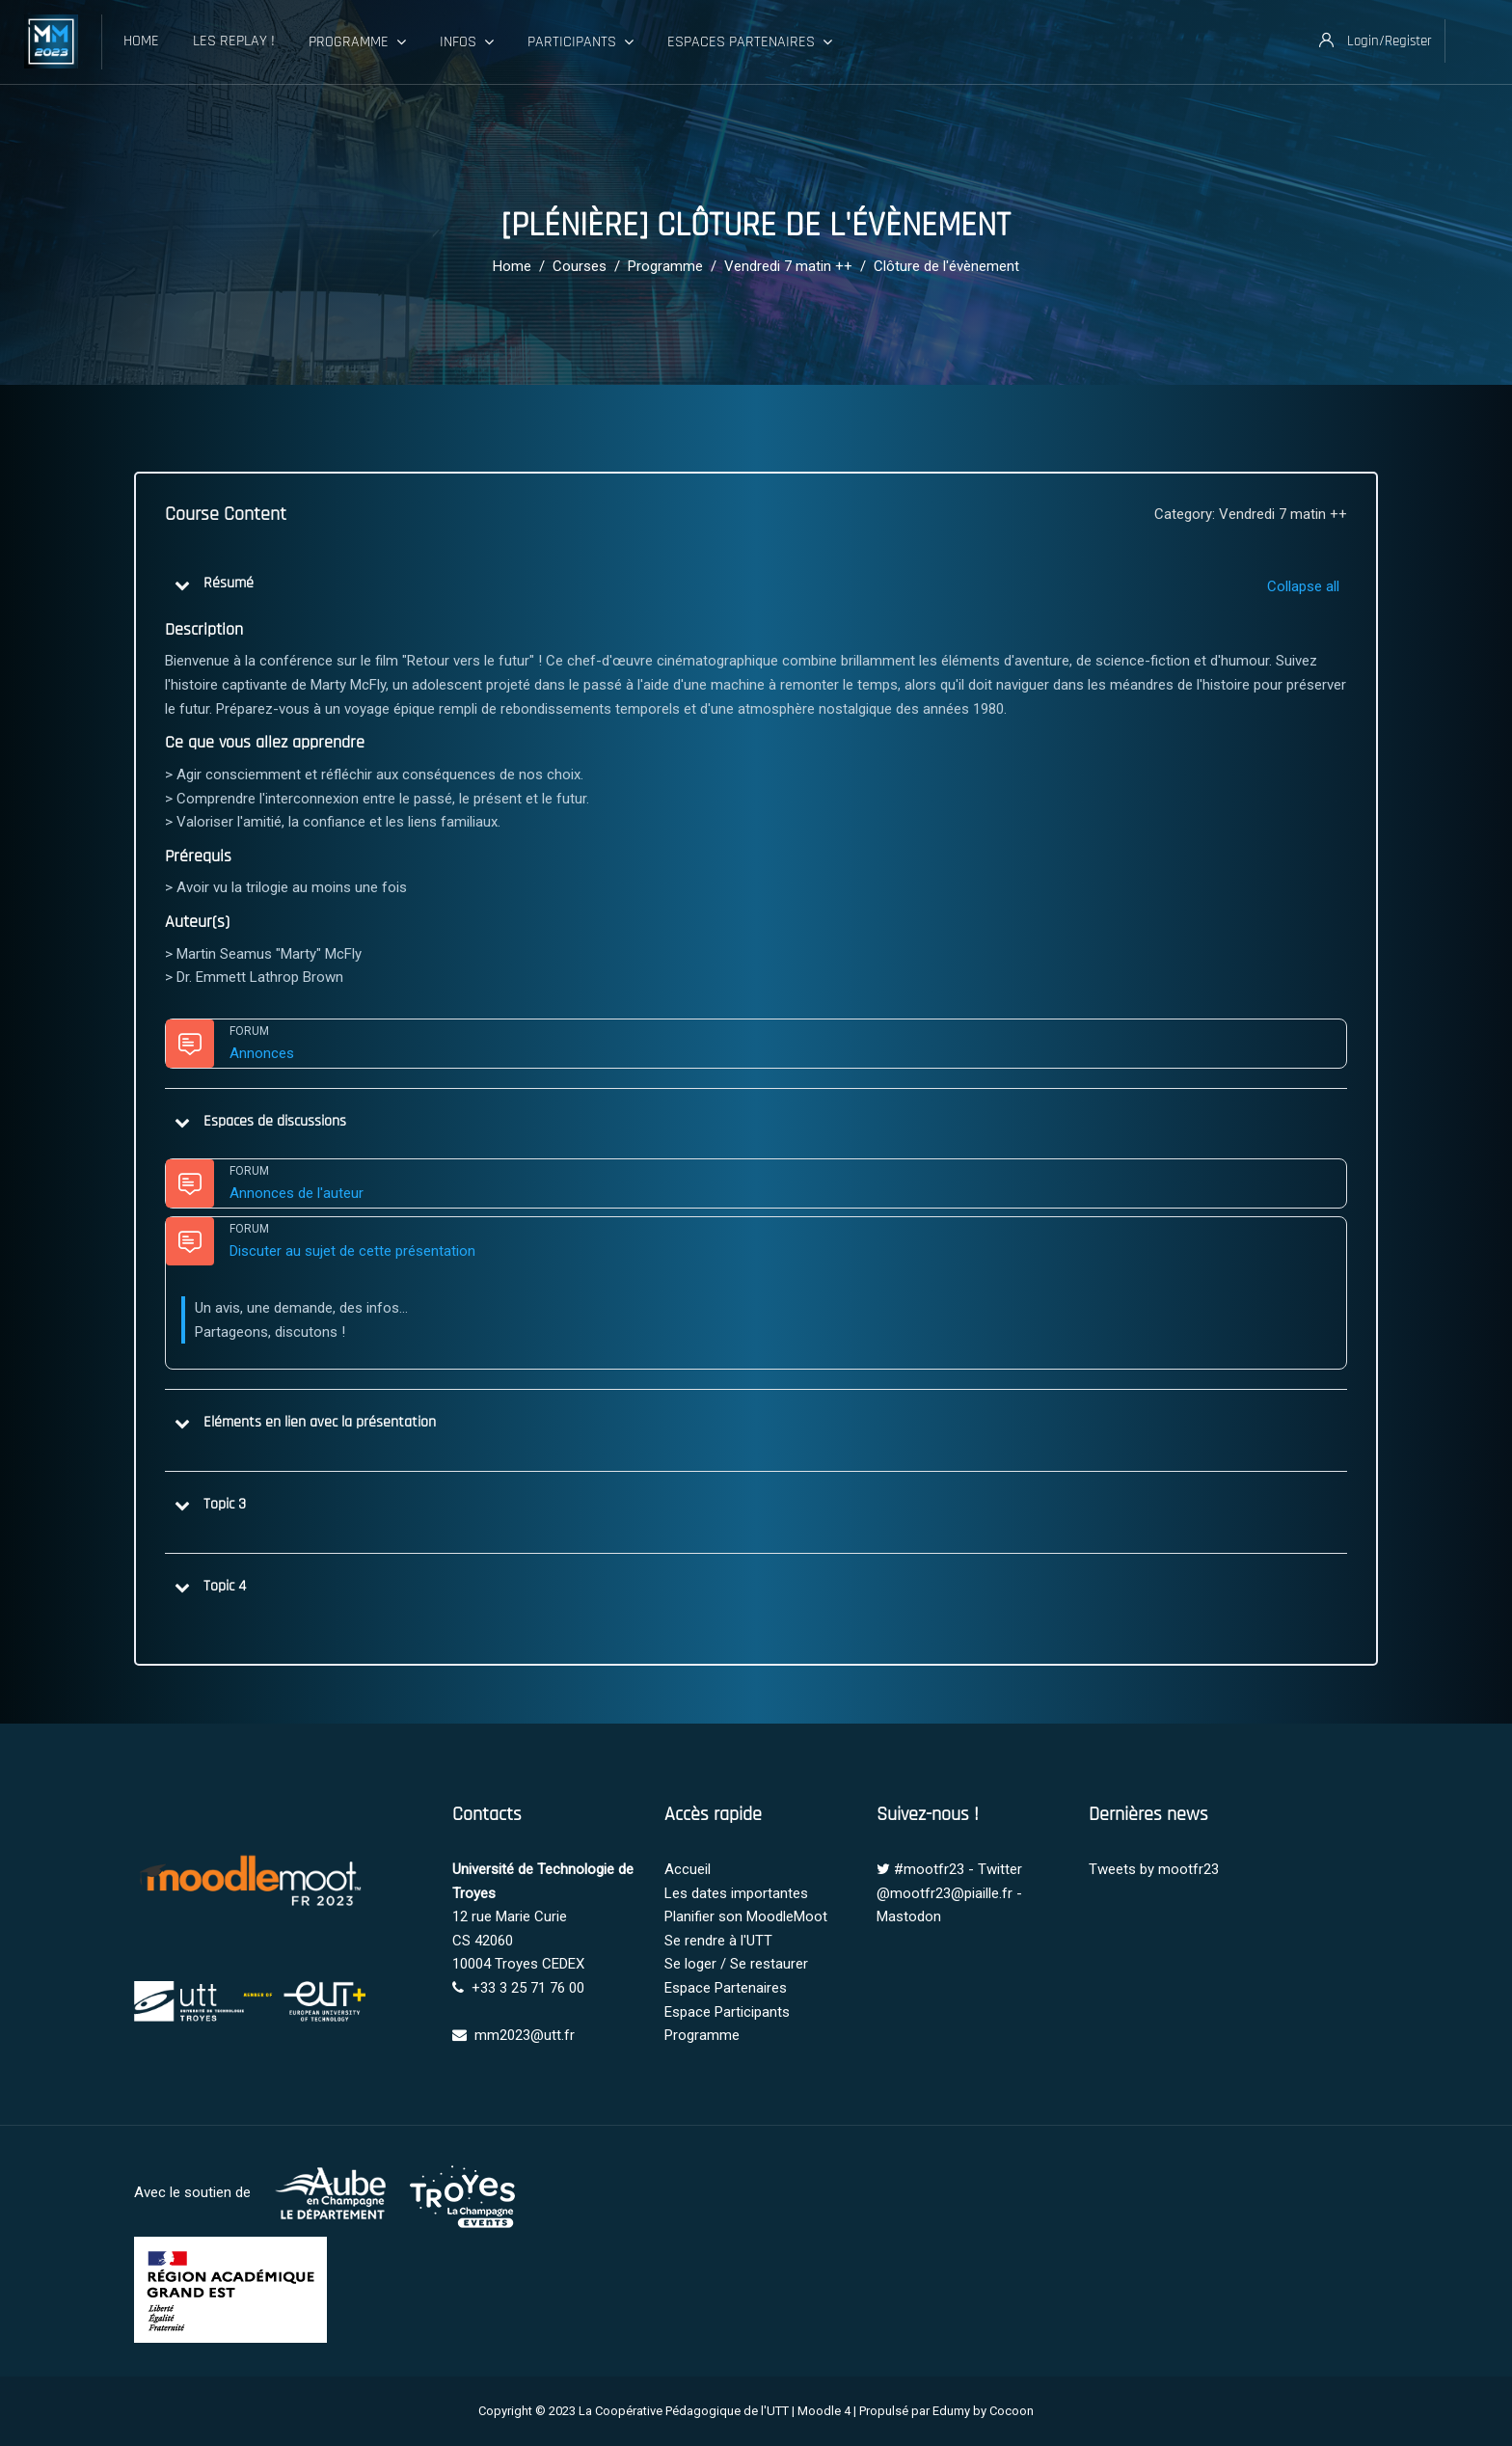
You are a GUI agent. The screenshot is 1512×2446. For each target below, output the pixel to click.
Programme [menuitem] (357, 42)
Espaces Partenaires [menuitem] (749, 42)
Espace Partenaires (725, 1988)
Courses (580, 266)
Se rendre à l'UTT (718, 1940)
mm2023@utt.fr (524, 2035)
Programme (665, 266)
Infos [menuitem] (467, 42)
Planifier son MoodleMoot (745, 1916)
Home (512, 266)
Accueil (687, 1869)
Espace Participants (727, 2012)
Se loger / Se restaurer (736, 1963)
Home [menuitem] (141, 41)
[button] (182, 584)
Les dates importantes (736, 1893)
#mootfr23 (929, 1869)
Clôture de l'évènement (946, 266)
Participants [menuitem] (580, 42)
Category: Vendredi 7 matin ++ (1250, 514)
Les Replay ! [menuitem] (234, 41)
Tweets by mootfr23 (1154, 1869)
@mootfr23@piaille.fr (944, 1893)
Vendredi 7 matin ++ (788, 266)
